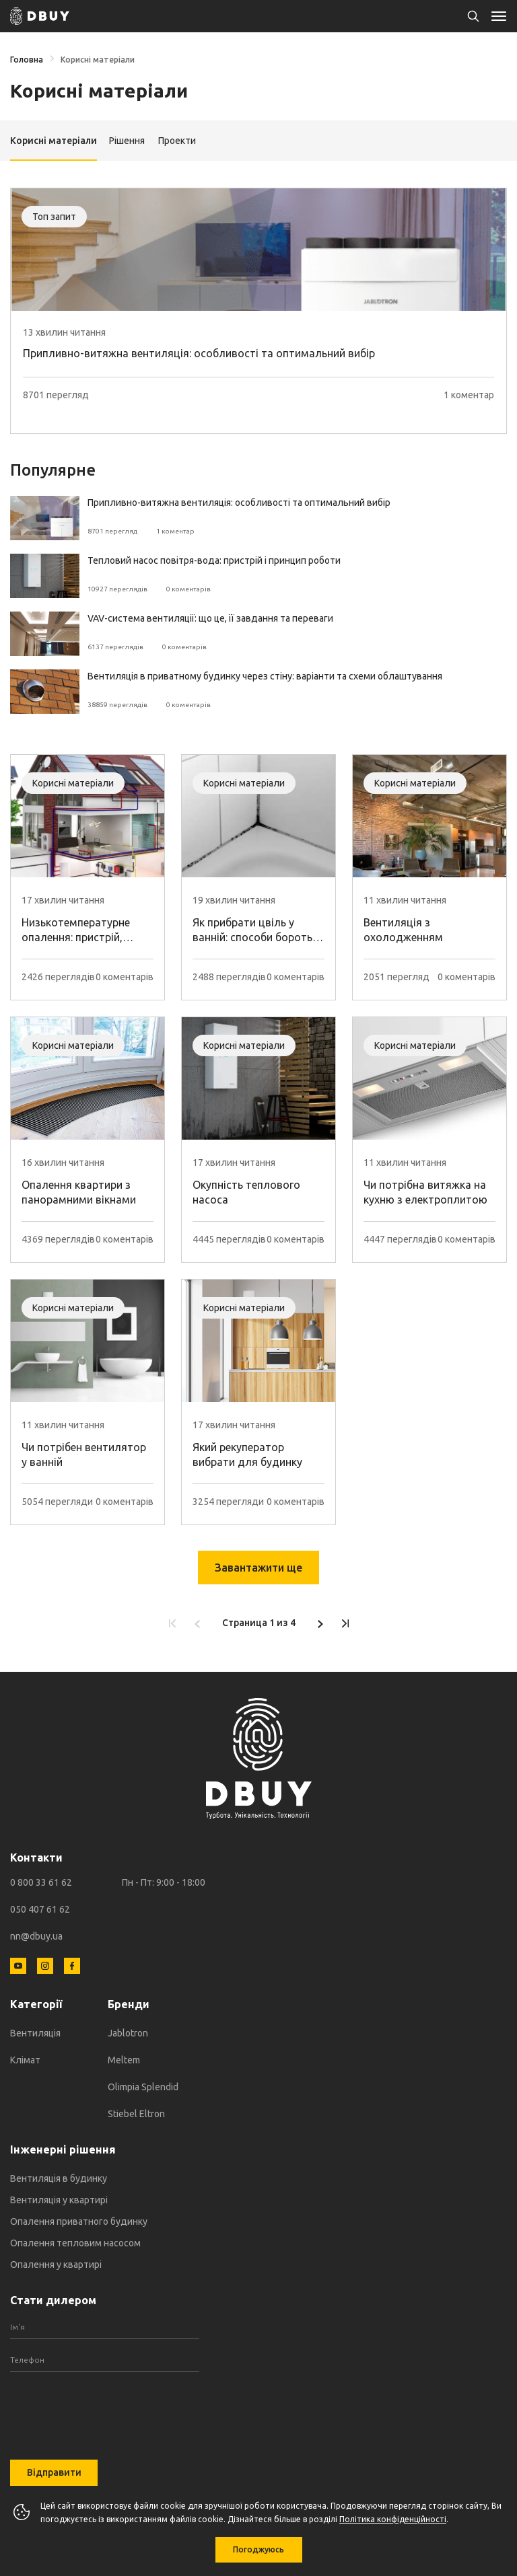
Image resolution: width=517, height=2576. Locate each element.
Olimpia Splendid (143, 2087)
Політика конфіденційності (392, 2519)
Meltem (124, 2060)
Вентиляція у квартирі (59, 2200)
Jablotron (128, 2033)
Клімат (25, 2060)
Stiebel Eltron (136, 2113)
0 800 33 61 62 (41, 1882)
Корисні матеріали (98, 59)
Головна (26, 59)
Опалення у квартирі (56, 2264)
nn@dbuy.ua (36, 1936)
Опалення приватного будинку (78, 2221)
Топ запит (54, 216)
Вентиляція (35, 2033)
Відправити (54, 2472)
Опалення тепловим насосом (75, 2243)
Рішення (127, 140)
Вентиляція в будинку (58, 2178)
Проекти (177, 140)
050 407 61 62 (40, 1909)
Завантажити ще (258, 1567)
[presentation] (104, 2406)
